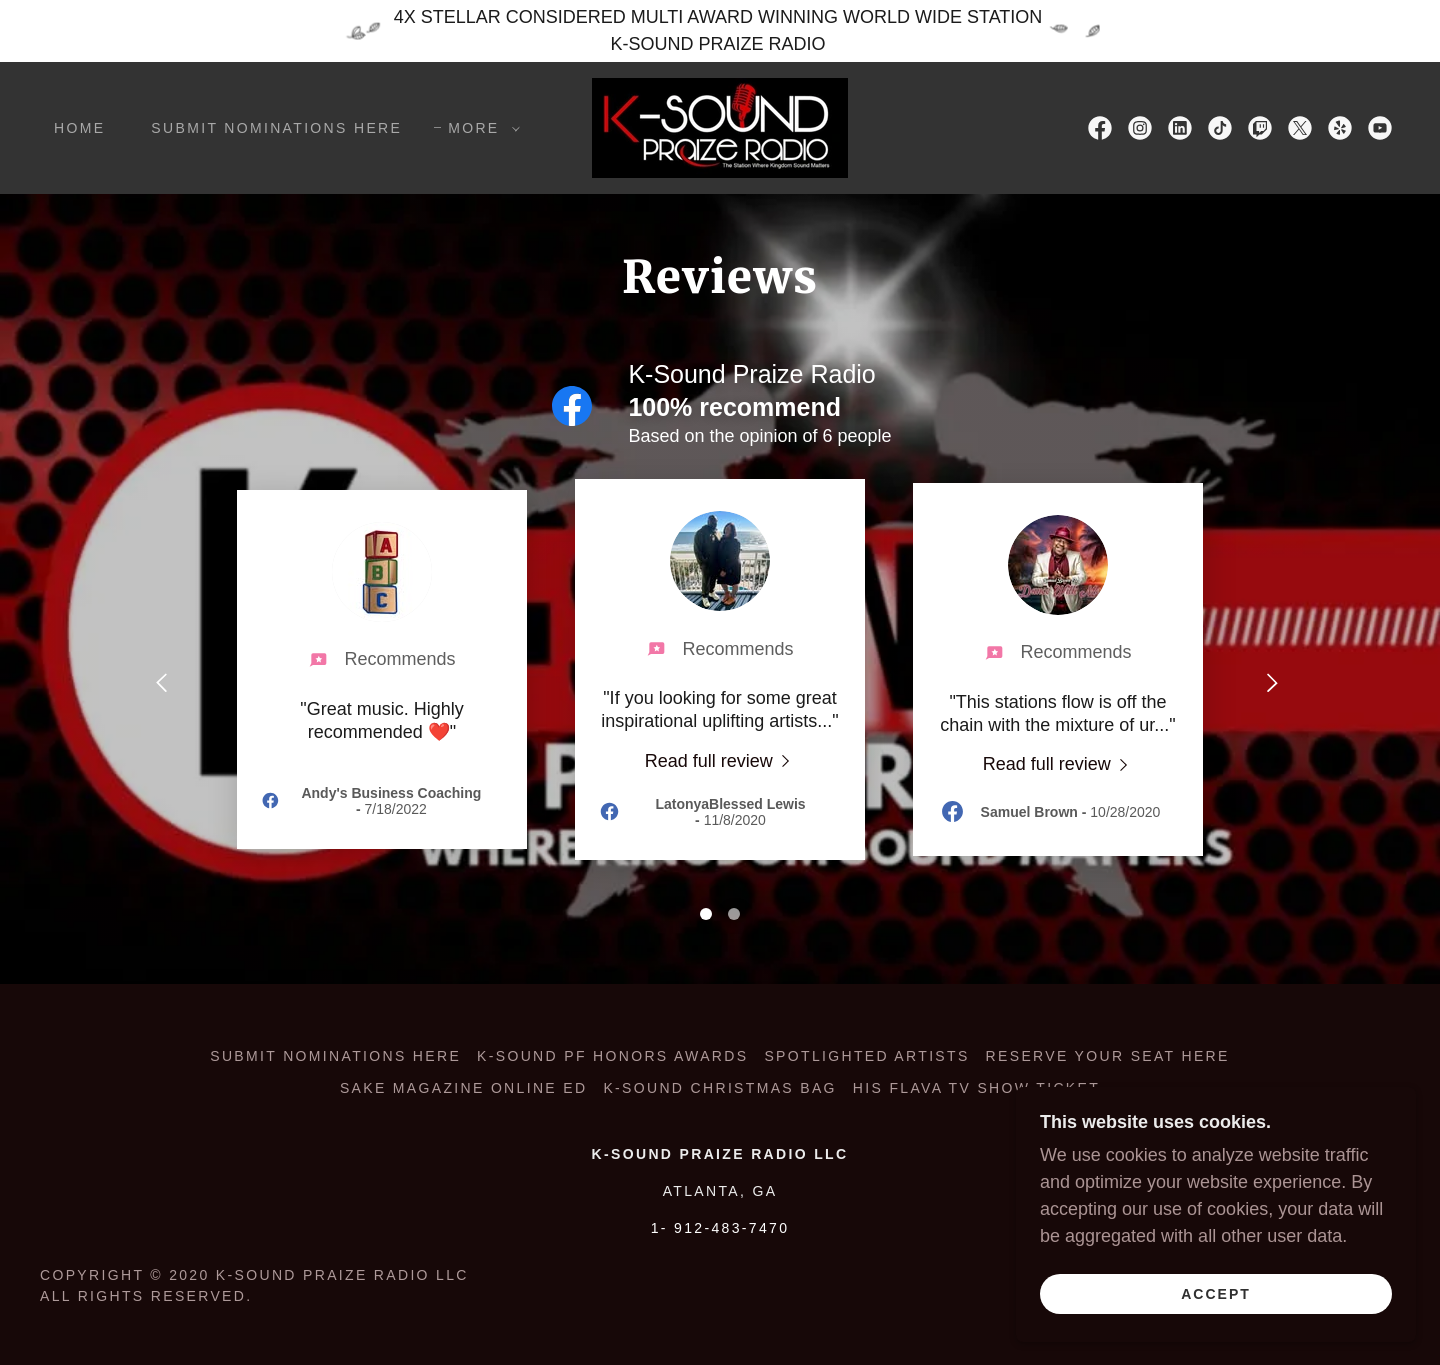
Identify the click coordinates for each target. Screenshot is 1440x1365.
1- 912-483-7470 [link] (720, 1228)
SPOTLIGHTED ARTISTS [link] (866, 1056)
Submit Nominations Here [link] (276, 128)
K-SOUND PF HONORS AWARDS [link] (612, 1056)
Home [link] (79, 128)
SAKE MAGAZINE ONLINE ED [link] (463, 1088)
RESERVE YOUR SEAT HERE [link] (1108, 1056)
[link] (720, 127)
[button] (478, 128)
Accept (1216, 1293)
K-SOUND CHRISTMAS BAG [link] (719, 1088)
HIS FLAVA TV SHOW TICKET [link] (976, 1088)
